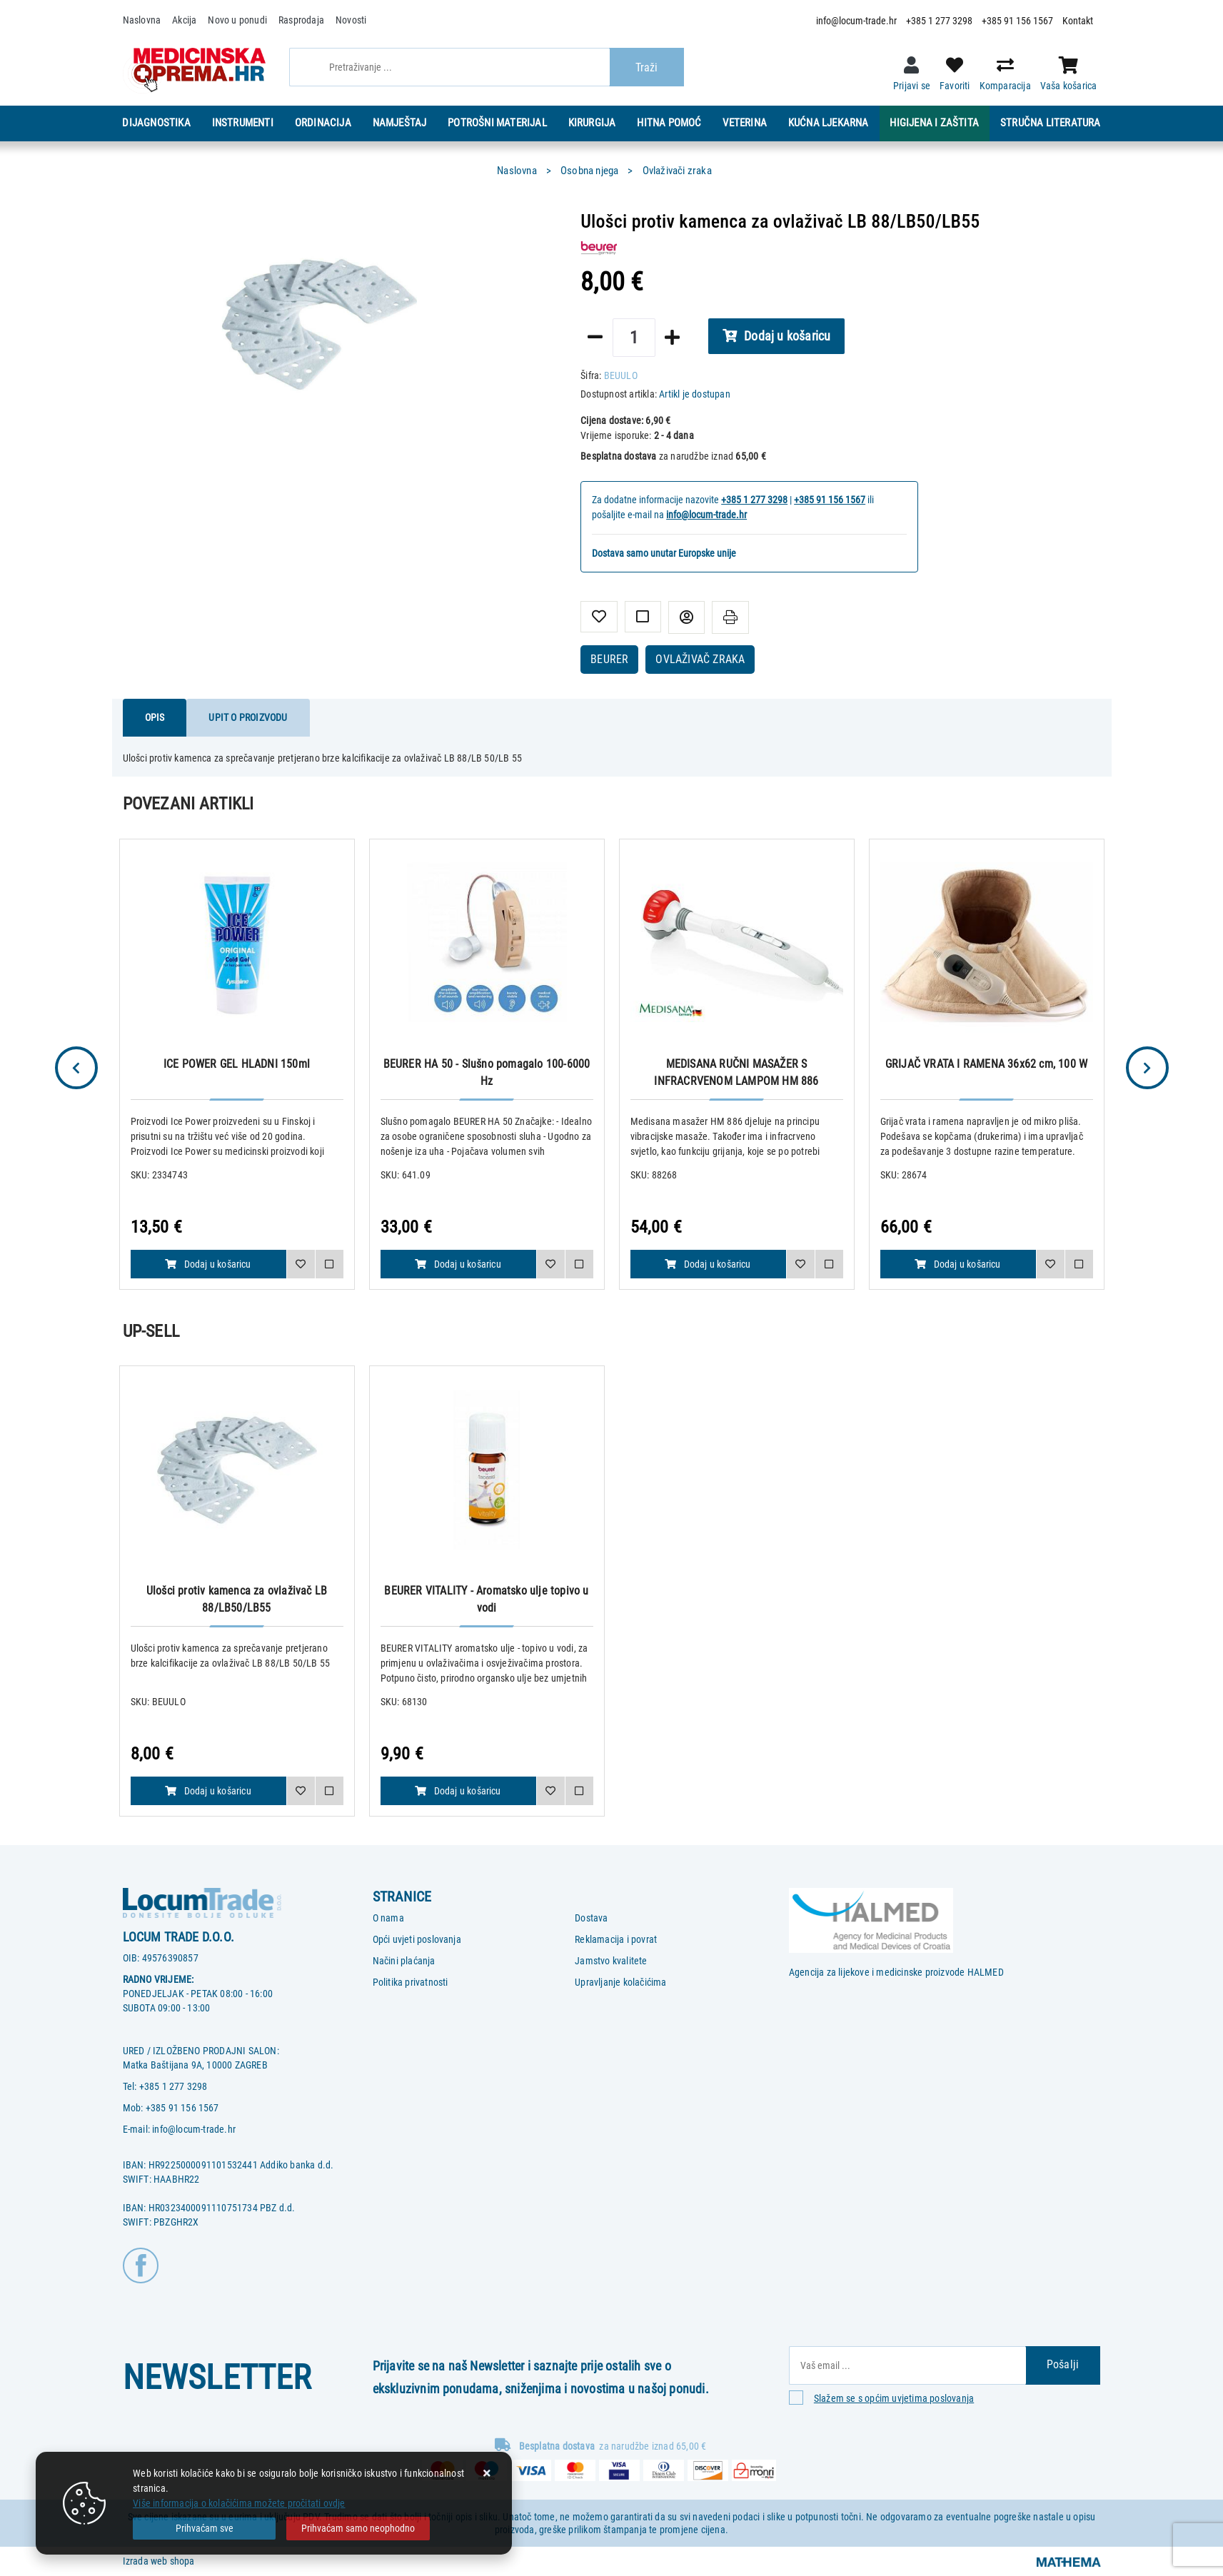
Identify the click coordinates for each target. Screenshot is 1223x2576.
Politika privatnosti (410, 1982)
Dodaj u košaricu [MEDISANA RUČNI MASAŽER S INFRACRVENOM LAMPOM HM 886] (707, 1264)
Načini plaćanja (404, 1960)
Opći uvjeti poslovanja (417, 1939)
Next (1147, 1067)
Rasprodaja (301, 20)
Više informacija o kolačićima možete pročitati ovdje (239, 2503)
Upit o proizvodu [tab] (247, 717)
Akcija (184, 20)
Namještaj (400, 122)
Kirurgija (592, 122)
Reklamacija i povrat (616, 1939)
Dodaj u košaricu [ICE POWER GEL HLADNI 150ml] (208, 1264)
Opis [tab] (155, 717)
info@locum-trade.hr (856, 20)
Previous (76, 1067)
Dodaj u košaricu (776, 335)
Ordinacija (323, 122)
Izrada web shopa (159, 2561)
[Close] (204, 2528)
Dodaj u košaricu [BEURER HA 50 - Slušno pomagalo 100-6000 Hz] (457, 1264)
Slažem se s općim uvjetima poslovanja (894, 2398)
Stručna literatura (1050, 122)
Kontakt (1077, 20)
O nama (388, 1918)
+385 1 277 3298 (939, 20)
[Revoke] (357, 2528)
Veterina (745, 122)
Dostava (591, 1918)
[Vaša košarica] (1068, 66)
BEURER (609, 659)
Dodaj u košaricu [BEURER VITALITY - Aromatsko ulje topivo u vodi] (457, 1791)
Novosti (351, 20)
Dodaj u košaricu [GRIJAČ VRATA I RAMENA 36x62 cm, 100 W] (957, 1264)
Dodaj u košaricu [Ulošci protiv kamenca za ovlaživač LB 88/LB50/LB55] (208, 1791)
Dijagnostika (156, 122)
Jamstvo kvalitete (611, 1960)
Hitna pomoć (669, 122)
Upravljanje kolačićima (620, 1982)
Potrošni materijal (497, 122)
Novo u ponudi (237, 20)
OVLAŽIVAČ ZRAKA (700, 659)
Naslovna (142, 20)
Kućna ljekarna (828, 122)
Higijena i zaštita (934, 122)
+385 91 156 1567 (1017, 20)
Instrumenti (242, 122)
